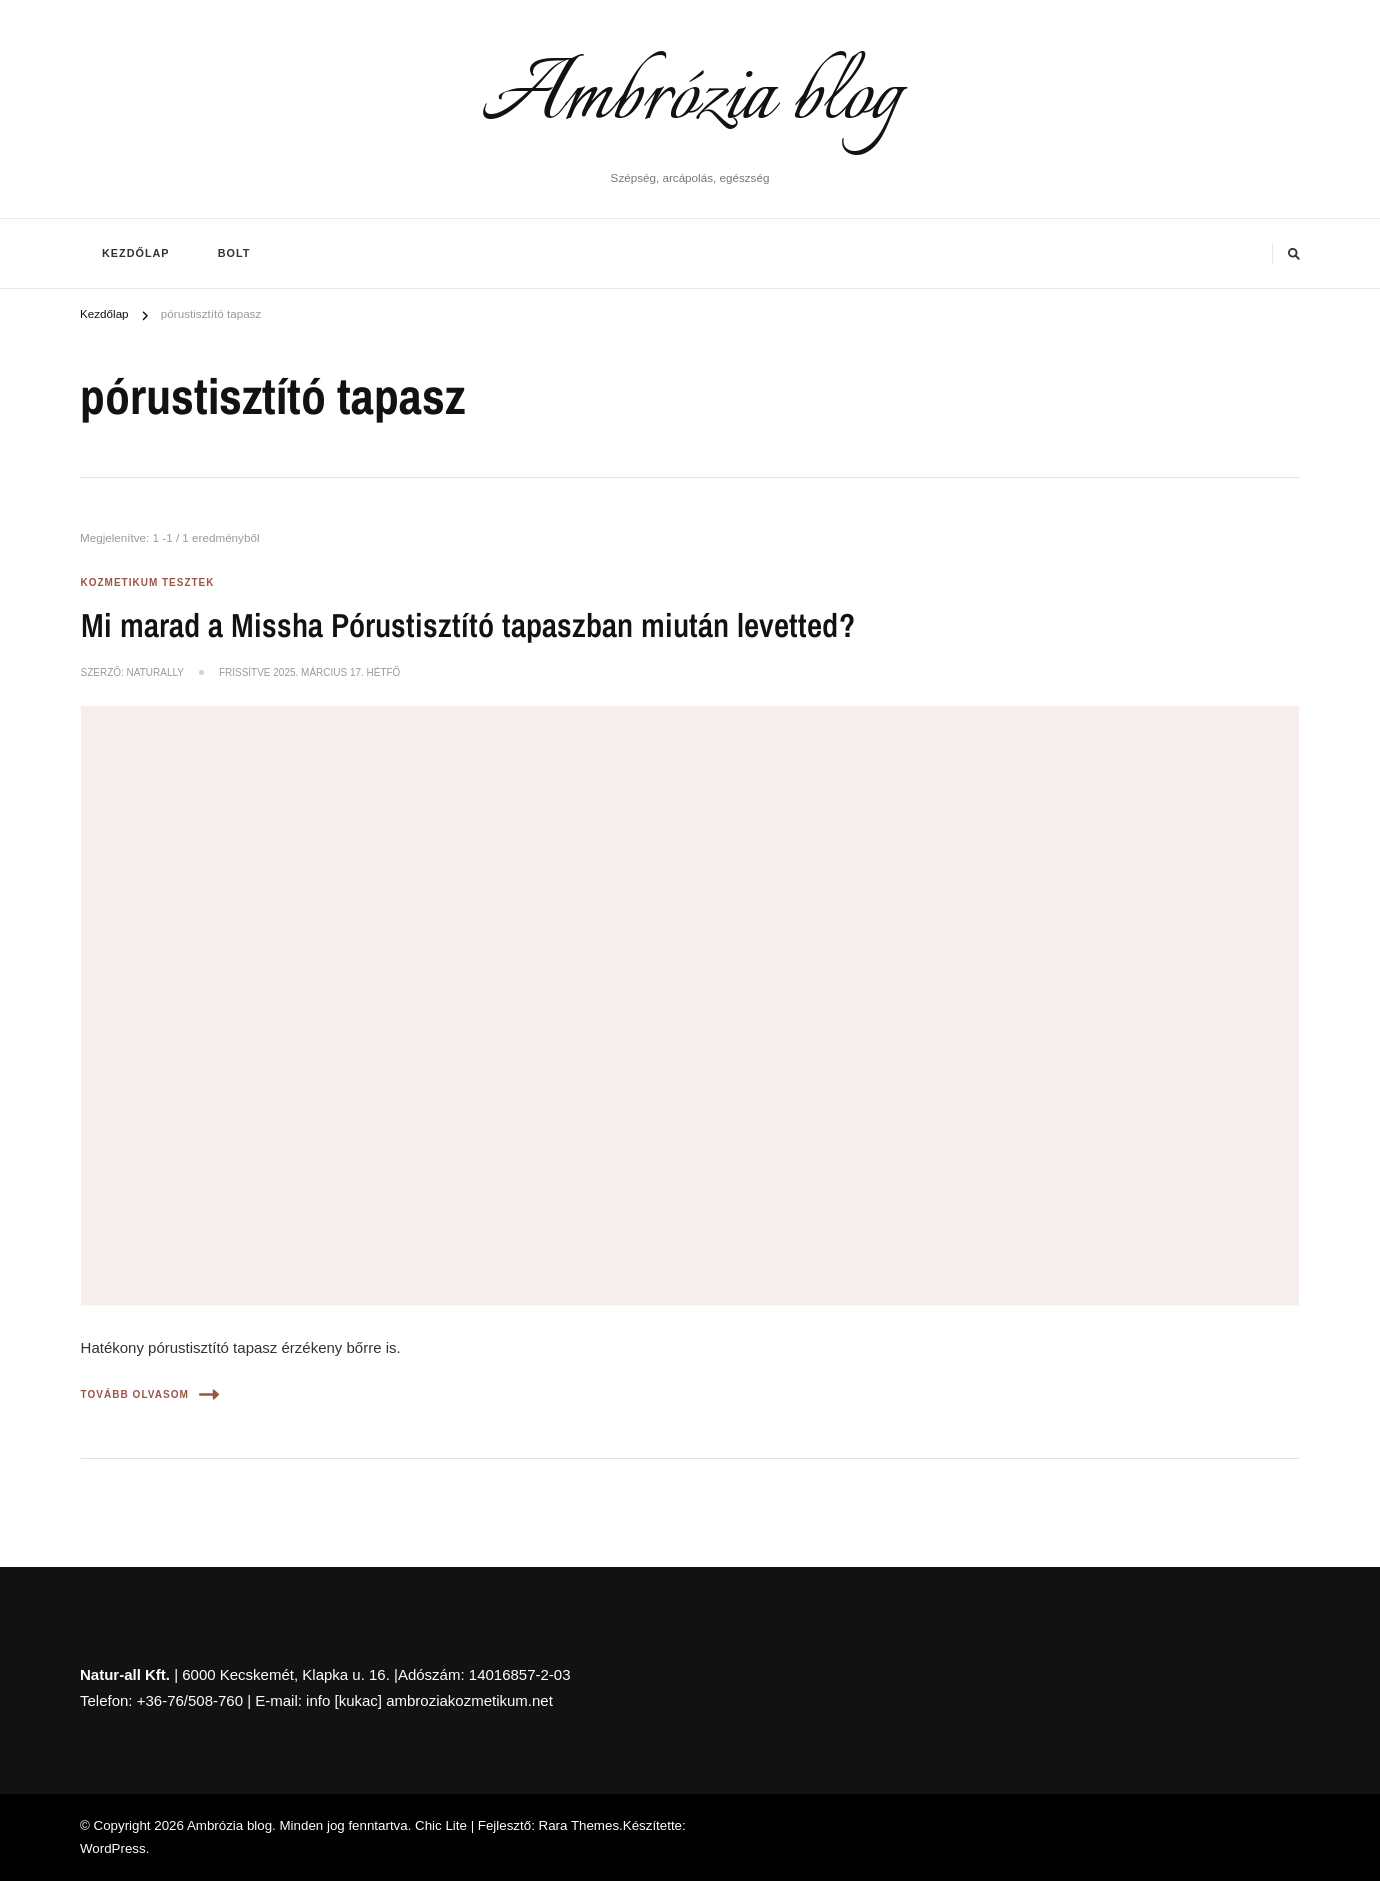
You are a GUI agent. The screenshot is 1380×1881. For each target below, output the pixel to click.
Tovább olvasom (150, 1394)
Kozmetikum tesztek (148, 582)
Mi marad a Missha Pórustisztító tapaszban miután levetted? (468, 625)
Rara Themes (579, 1825)
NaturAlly (155, 672)
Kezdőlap (136, 253)
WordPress (113, 1848)
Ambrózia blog (690, 98)
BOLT (234, 253)
